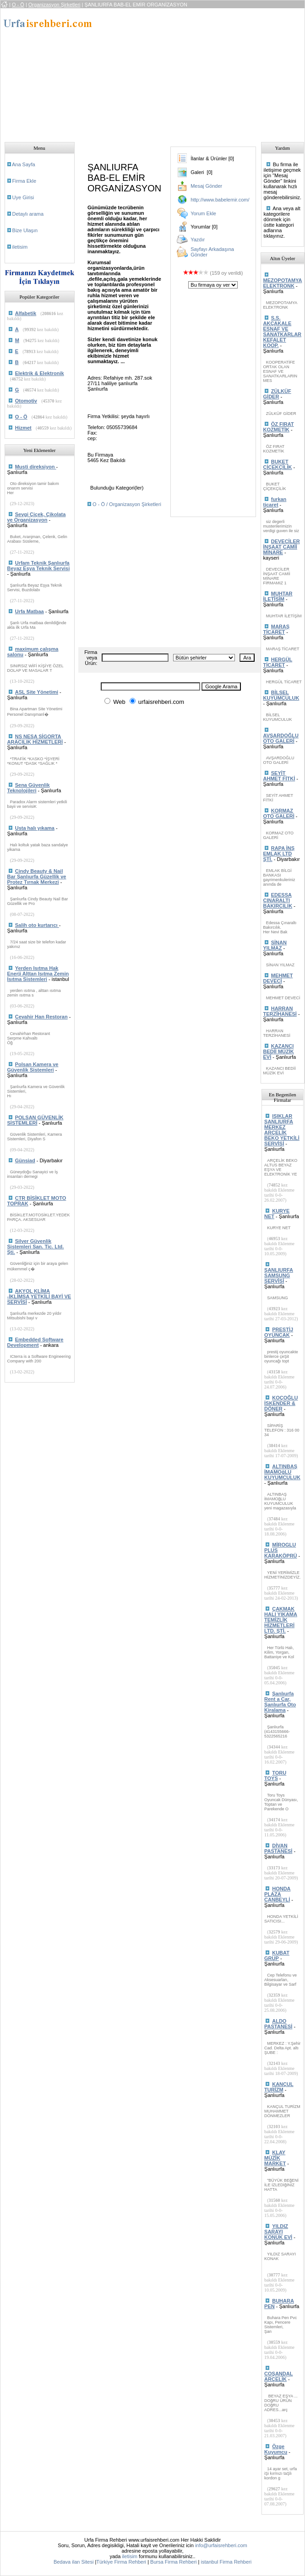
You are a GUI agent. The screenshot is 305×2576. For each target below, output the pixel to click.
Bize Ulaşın (25, 230)
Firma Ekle (24, 181)
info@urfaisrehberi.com (221, 2545)
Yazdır (198, 239)
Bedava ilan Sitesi (73, 2562)
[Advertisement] (196, 72)
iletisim (20, 247)
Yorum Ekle (203, 213)
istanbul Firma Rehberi (226, 2562)
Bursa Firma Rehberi (173, 2562)
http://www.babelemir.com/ (220, 199)
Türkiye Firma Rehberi (121, 2562)
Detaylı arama (28, 214)
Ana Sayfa (23, 164)
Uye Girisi (23, 197)
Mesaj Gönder (206, 186)
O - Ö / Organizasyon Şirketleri (127, 504)
